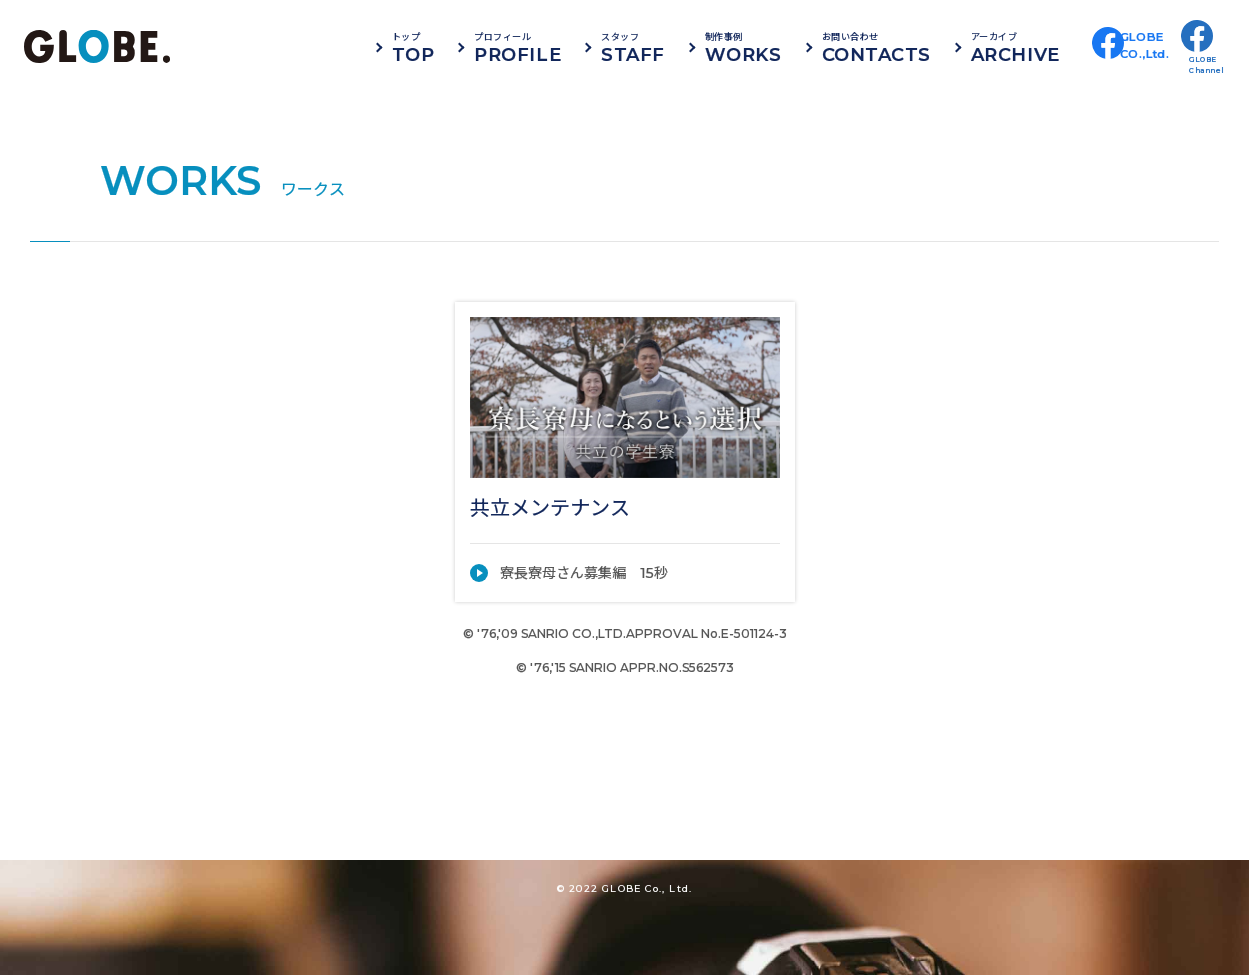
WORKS (789, 47)
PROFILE (564, 47)
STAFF (679, 47)
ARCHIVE (1061, 47)
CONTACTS (922, 47)
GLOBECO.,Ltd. (1152, 65)
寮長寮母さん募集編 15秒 (584, 573)
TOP (459, 47)
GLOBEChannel (1207, 65)
